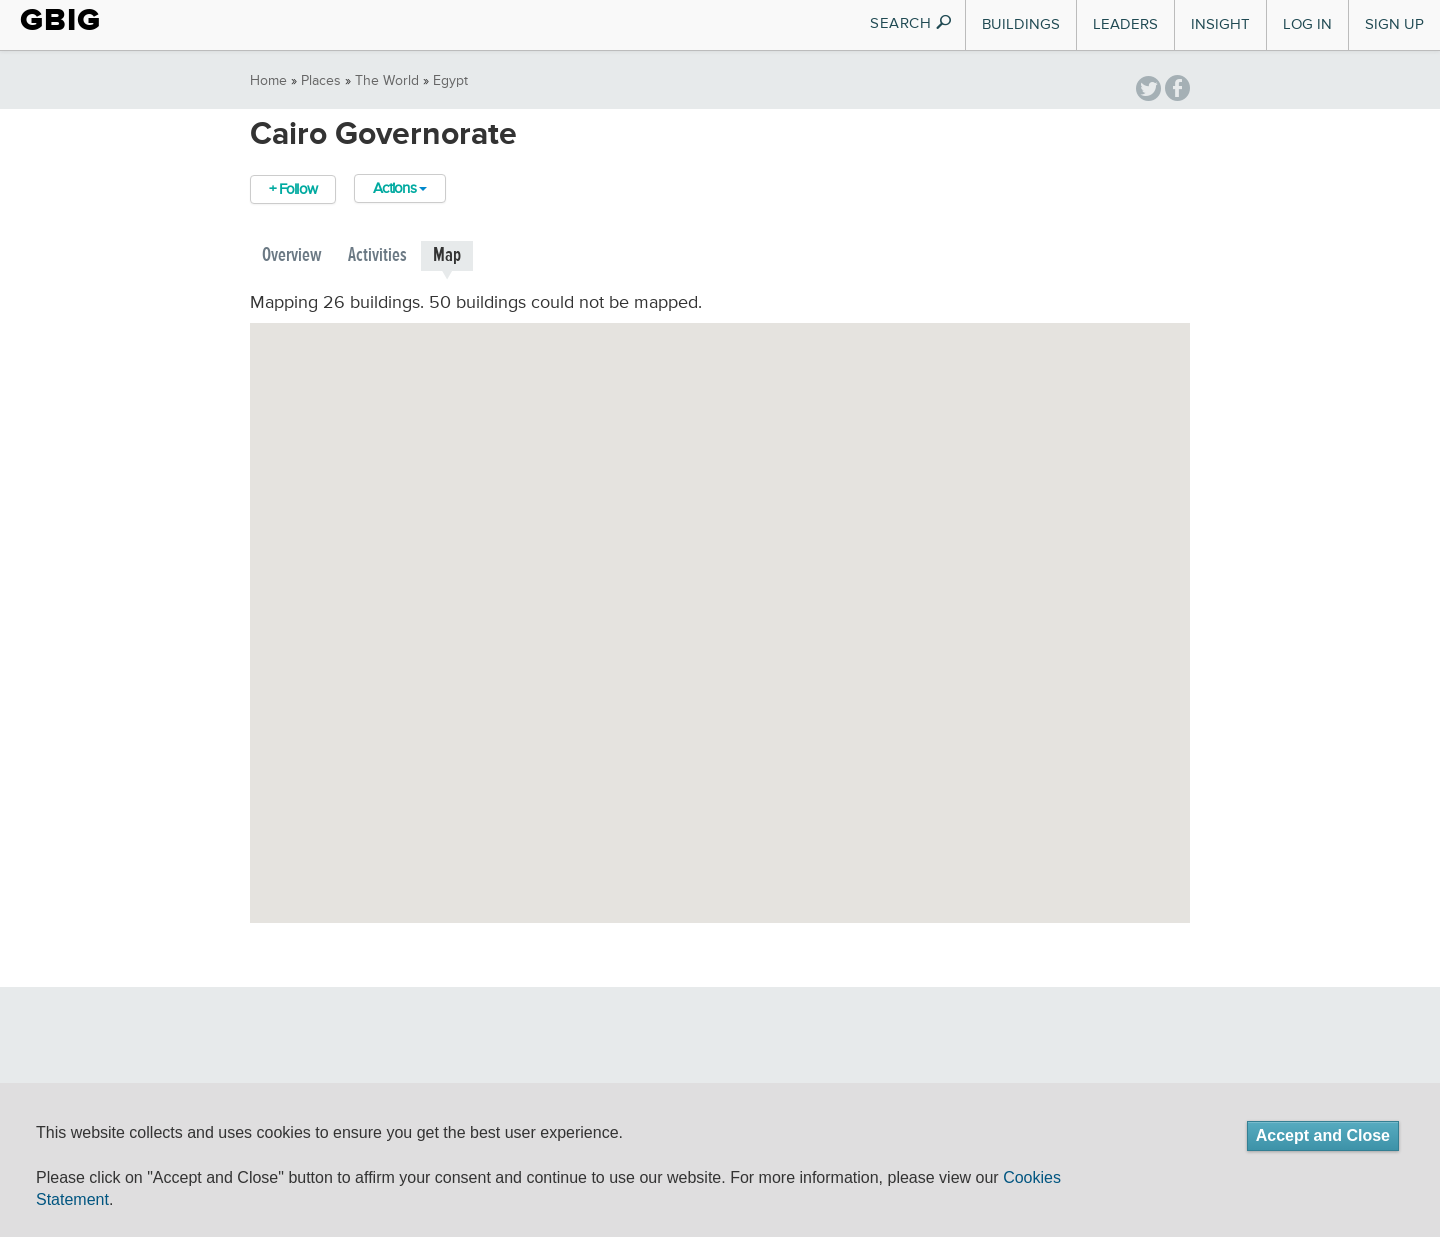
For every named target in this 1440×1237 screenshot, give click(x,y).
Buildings (1021, 24)
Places (321, 81)
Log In (1307, 24)
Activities (377, 255)
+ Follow (293, 189)
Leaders (1125, 24)
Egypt (450, 81)
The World (387, 81)
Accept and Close (1323, 1135)
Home (268, 81)
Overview (292, 255)
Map (447, 255)
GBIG (60, 20)
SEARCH (911, 23)
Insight (1220, 24)
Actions (400, 188)
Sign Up (1394, 24)
